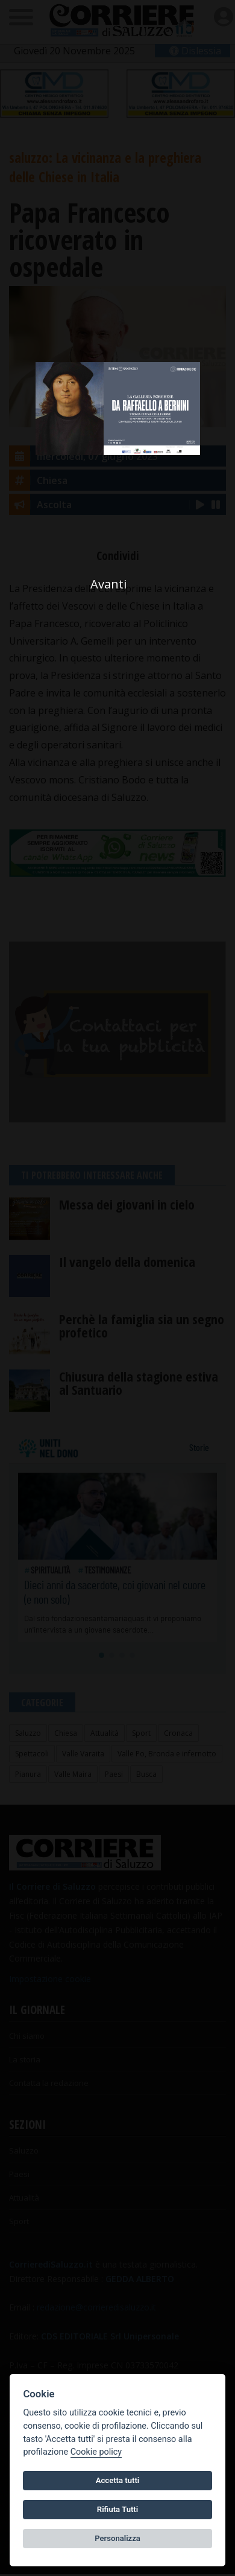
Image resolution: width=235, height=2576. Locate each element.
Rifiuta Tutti (117, 2509)
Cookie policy (96, 2452)
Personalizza (117, 2538)
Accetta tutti (118, 2480)
